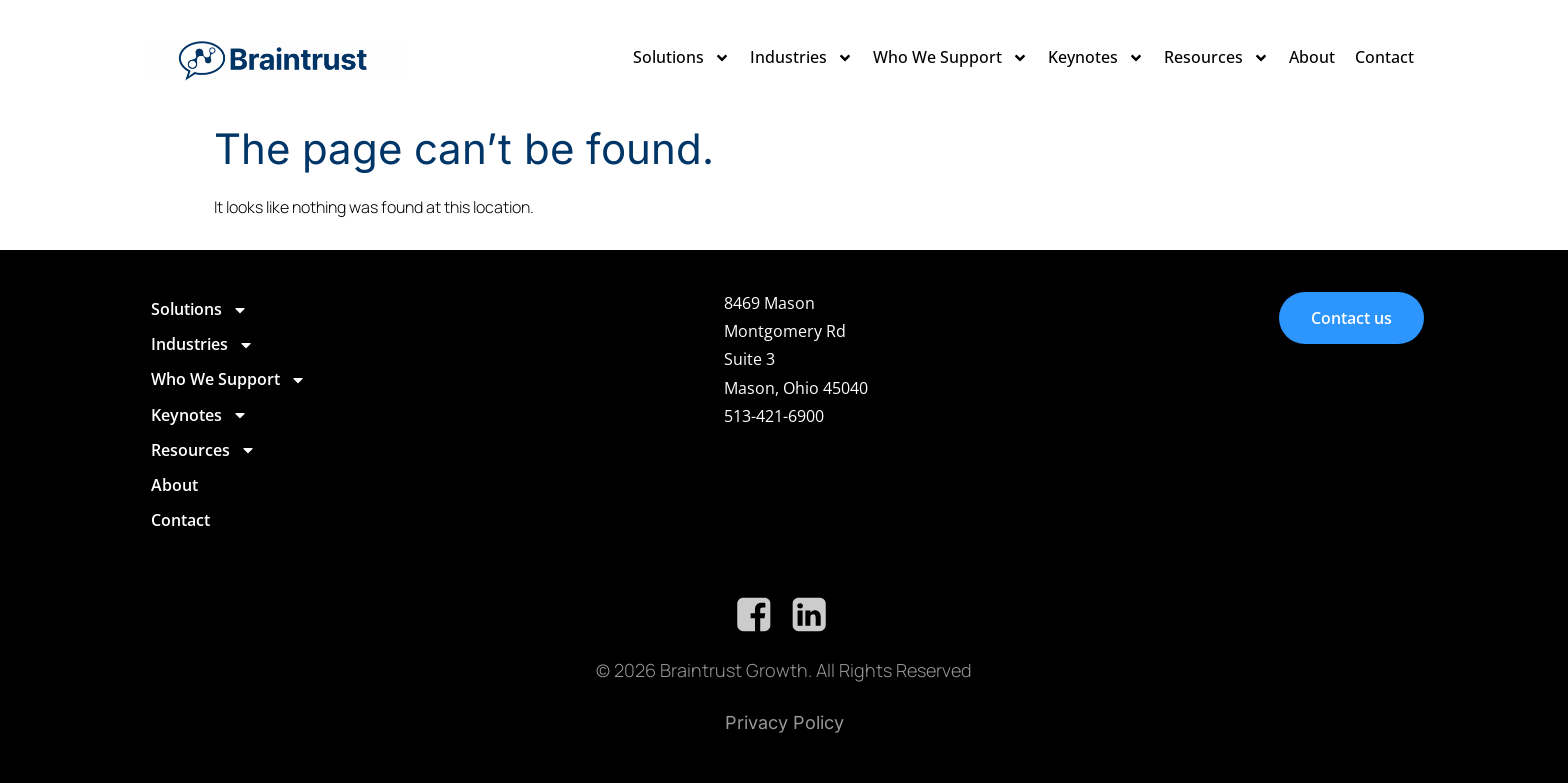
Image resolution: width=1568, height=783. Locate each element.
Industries (801, 58)
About (1312, 57)
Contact (1384, 57)
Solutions (681, 58)
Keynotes (1096, 58)
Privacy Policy (784, 722)
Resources (1216, 58)
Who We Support (950, 58)
